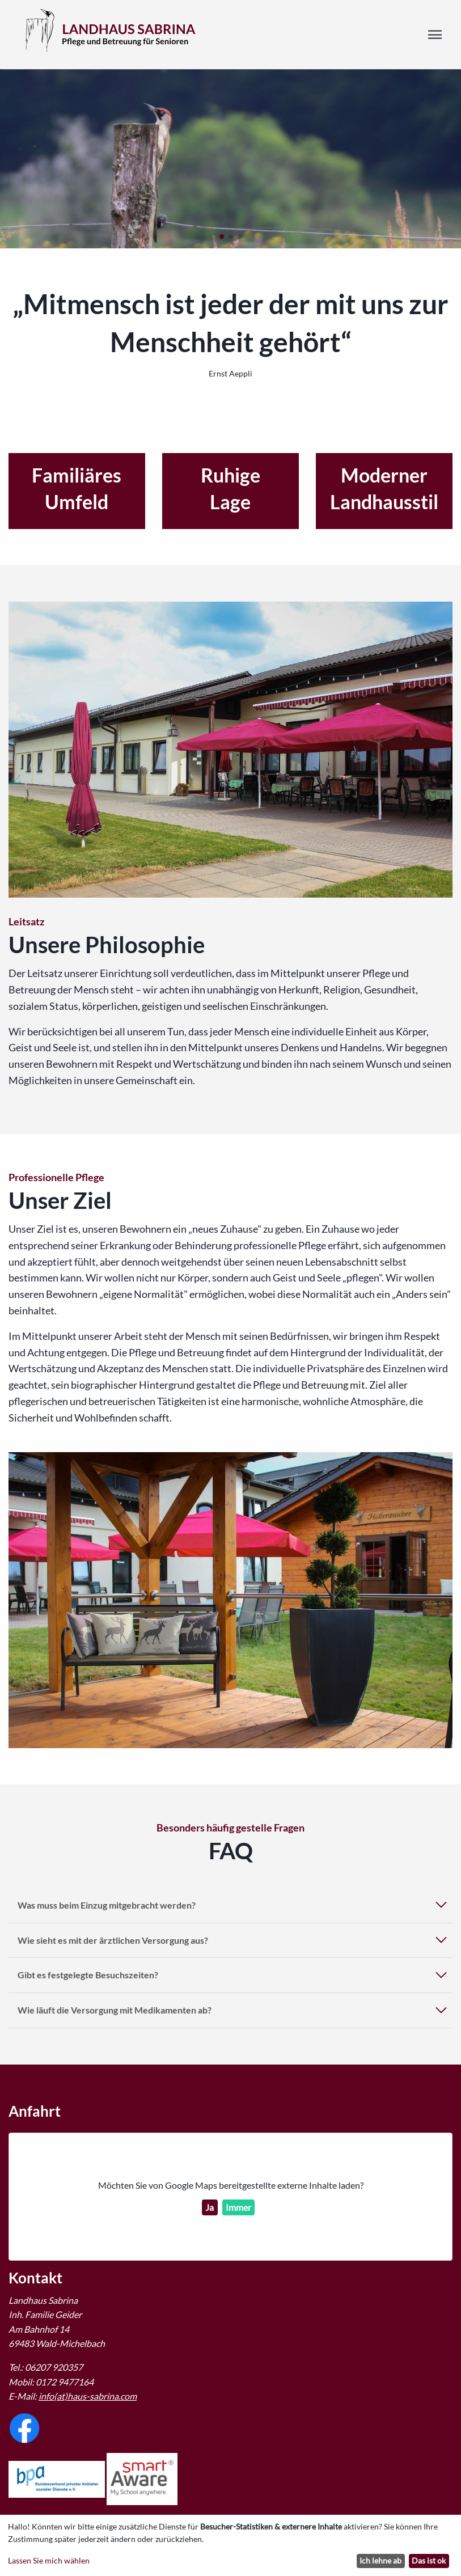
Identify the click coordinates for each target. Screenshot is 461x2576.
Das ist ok (429, 2560)
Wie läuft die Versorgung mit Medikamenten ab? (115, 2009)
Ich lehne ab (380, 2560)
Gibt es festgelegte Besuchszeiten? (88, 1974)
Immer (238, 2207)
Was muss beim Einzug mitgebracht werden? (107, 1905)
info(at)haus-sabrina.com (88, 2396)
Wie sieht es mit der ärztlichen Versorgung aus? (113, 1940)
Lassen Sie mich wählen (49, 2560)
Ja (209, 2207)
